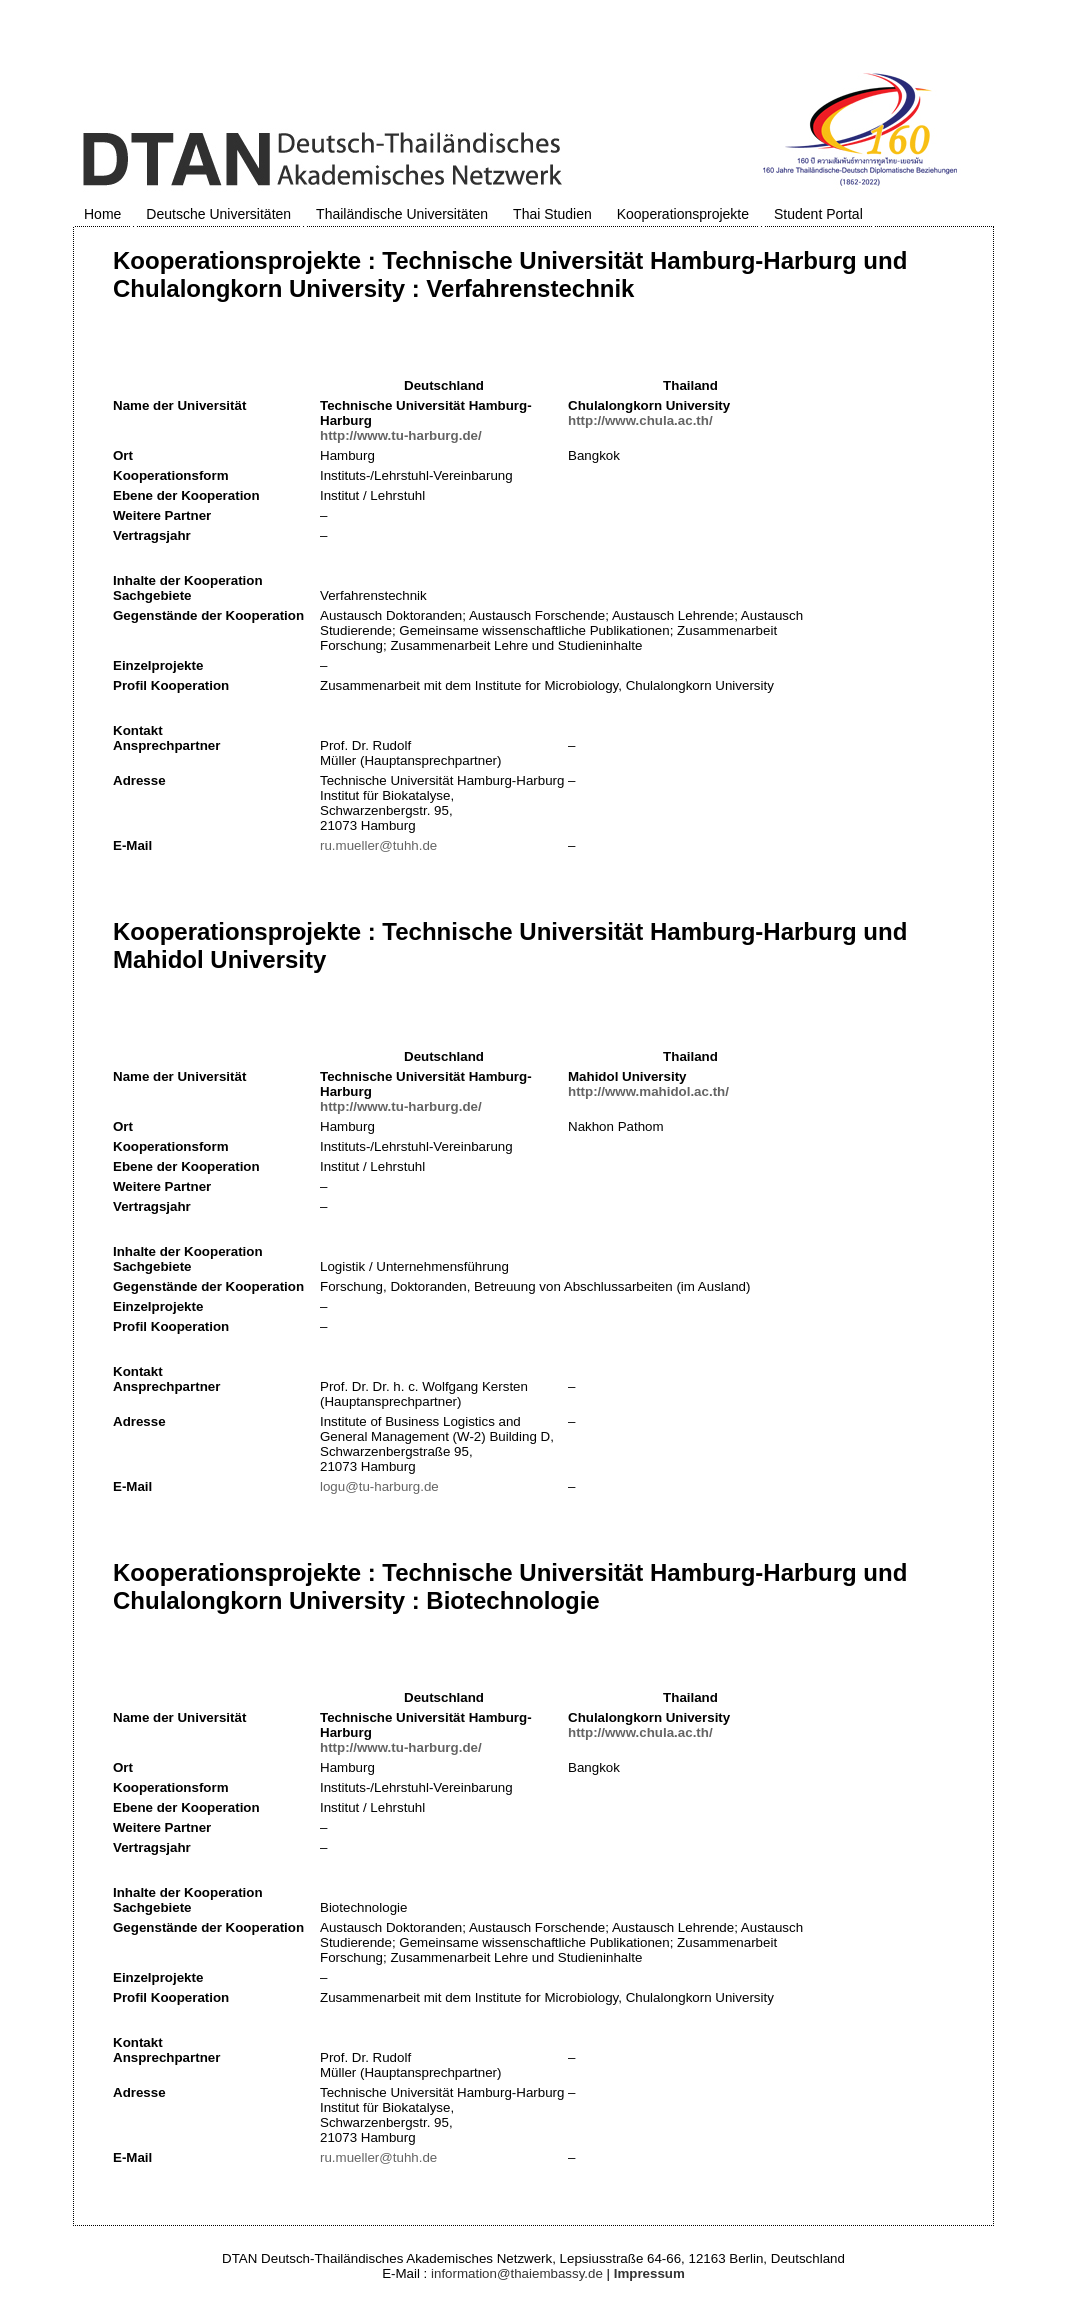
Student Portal (818, 214)
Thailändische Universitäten (402, 214)
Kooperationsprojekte (683, 214)
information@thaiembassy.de (517, 2273)
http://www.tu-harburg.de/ (401, 435)
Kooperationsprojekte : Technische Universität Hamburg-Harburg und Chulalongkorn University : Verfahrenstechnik (510, 274)
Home (102, 214)
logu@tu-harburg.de (379, 1486)
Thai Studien (552, 214)
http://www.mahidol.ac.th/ (648, 1091)
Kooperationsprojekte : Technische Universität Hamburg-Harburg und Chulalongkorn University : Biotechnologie (510, 1586)
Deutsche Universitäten (218, 214)
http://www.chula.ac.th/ (640, 420)
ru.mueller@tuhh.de (378, 845)
